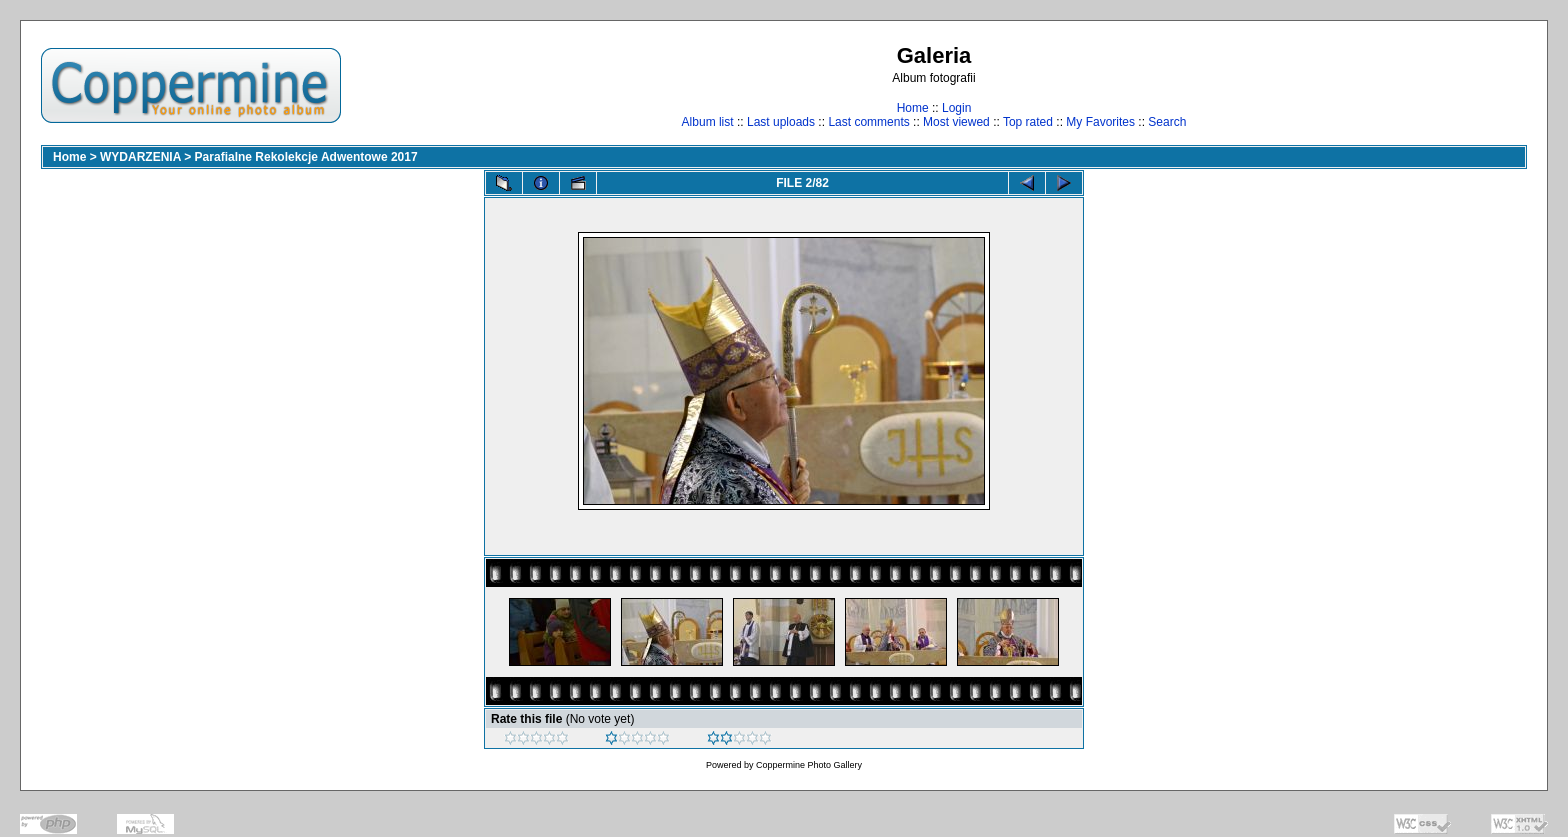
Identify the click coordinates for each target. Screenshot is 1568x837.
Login (956, 108)
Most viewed (956, 122)
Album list (708, 122)
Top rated (1028, 122)
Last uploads (781, 122)
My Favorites (1100, 122)
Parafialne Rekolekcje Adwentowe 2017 (306, 157)
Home (913, 108)
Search (1167, 122)
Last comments (868, 122)
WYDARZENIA (140, 157)
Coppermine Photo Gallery (809, 765)
